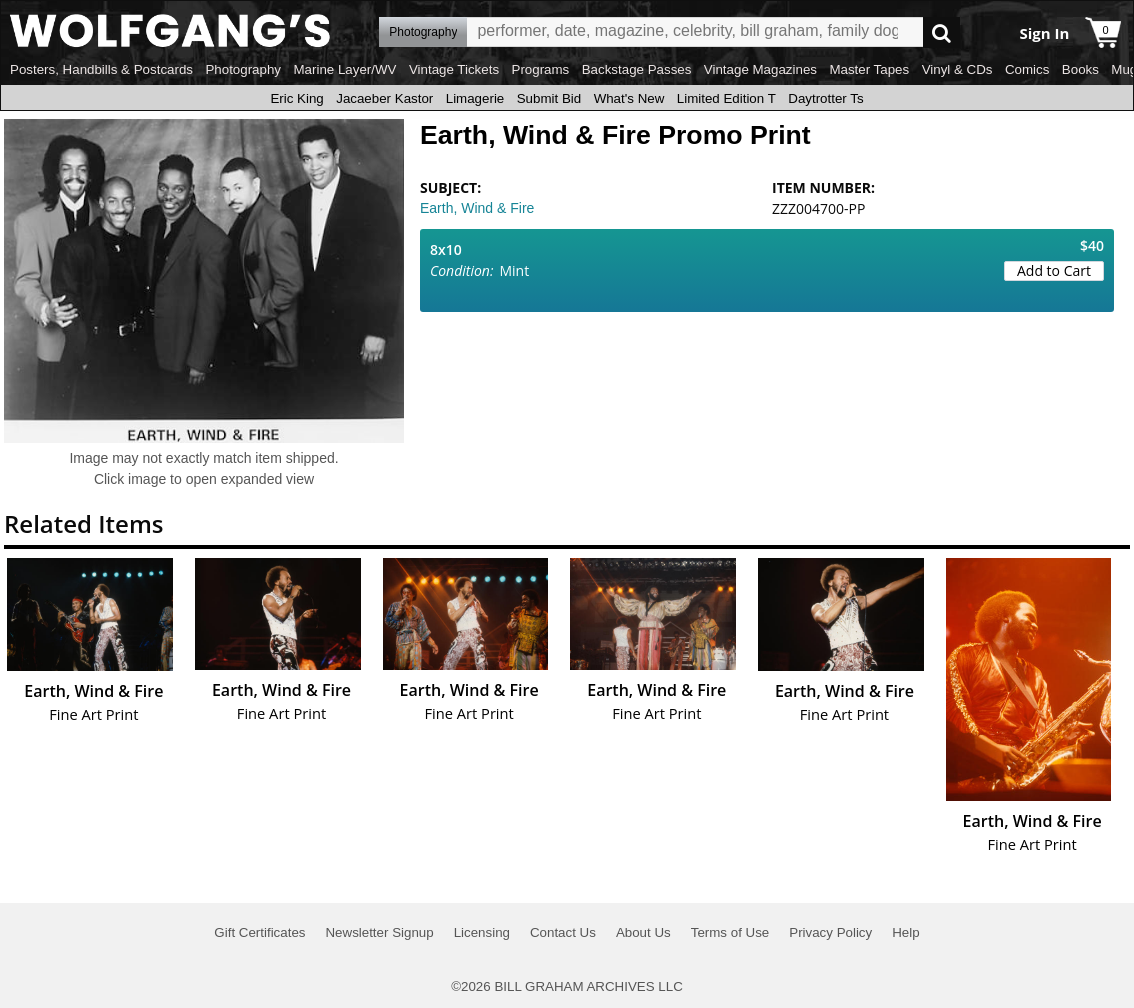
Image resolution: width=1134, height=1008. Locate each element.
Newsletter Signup (379, 932)
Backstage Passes (637, 69)
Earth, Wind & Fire (477, 208)
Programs (541, 69)
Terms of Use (730, 932)
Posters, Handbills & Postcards (101, 69)
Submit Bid (549, 98)
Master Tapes (869, 69)
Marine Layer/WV (344, 69)
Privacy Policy (830, 932)
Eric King (296, 98)
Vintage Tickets (454, 69)
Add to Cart (1054, 270)
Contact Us (563, 932)
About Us (643, 932)
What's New (629, 98)
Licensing (482, 932)
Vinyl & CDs (957, 69)
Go (941, 32)
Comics (1027, 69)
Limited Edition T (726, 98)
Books (1080, 69)
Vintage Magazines (760, 69)
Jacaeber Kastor (384, 98)
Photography (243, 69)
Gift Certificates (259, 932)
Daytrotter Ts (825, 98)
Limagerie (475, 98)
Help (905, 932)
